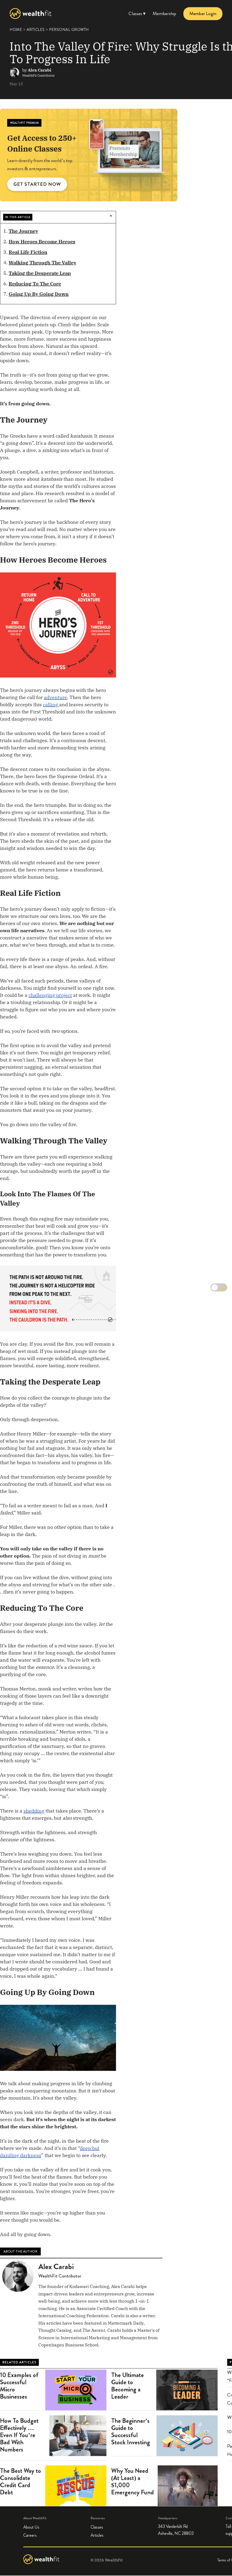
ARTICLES (36, 29)
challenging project (50, 995)
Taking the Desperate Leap (40, 273)
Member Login (202, 13)
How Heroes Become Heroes (42, 241)
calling (51, 704)
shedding (33, 1811)
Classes (97, 2528)
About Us (31, 2528)
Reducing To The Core (35, 284)
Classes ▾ (136, 13)
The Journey (23, 231)
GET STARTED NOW (37, 184)
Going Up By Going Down (39, 294)
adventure (55, 697)
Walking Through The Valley (42, 263)
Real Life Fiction (28, 252)
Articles (97, 2536)
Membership (164, 13)
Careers (30, 2536)
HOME (16, 29)
